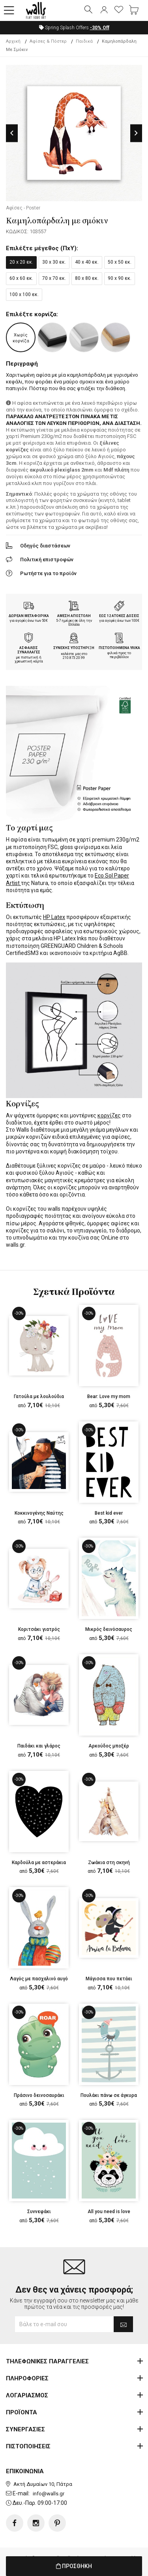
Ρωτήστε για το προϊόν (48, 573)
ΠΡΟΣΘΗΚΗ (74, 2566)
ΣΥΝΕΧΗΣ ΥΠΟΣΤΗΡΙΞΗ (73, 648)
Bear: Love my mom (108, 1396)
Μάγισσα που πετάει (109, 1979)
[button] (9, 11)
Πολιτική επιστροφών (46, 559)
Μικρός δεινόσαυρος (108, 1629)
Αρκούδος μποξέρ (108, 1746)
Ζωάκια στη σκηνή (109, 1862)
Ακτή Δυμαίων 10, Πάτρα (42, 2484)
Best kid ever (109, 1513)
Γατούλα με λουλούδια (39, 1396)
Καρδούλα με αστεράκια (39, 1862)
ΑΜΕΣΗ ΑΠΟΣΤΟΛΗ (74, 616)
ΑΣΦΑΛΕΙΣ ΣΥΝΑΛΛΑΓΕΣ (28, 650)
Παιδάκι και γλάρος (38, 1746)
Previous (12, 133)
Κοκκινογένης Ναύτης (39, 1513)
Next (136, 133)
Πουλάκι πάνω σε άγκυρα (109, 2095)
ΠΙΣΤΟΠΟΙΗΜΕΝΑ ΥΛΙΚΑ (119, 648)
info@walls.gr (48, 2494)
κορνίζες (109, 1115)
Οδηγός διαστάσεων (45, 546)
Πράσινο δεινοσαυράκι (39, 2095)
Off (99, 27)
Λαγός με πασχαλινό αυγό (39, 1979)
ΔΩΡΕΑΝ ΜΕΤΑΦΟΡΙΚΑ (29, 616)
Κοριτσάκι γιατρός (39, 1629)
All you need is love (109, 2211)
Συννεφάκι (39, 2211)
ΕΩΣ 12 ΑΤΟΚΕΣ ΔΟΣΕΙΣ (119, 616)
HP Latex (54, 917)
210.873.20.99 (74, 658)
